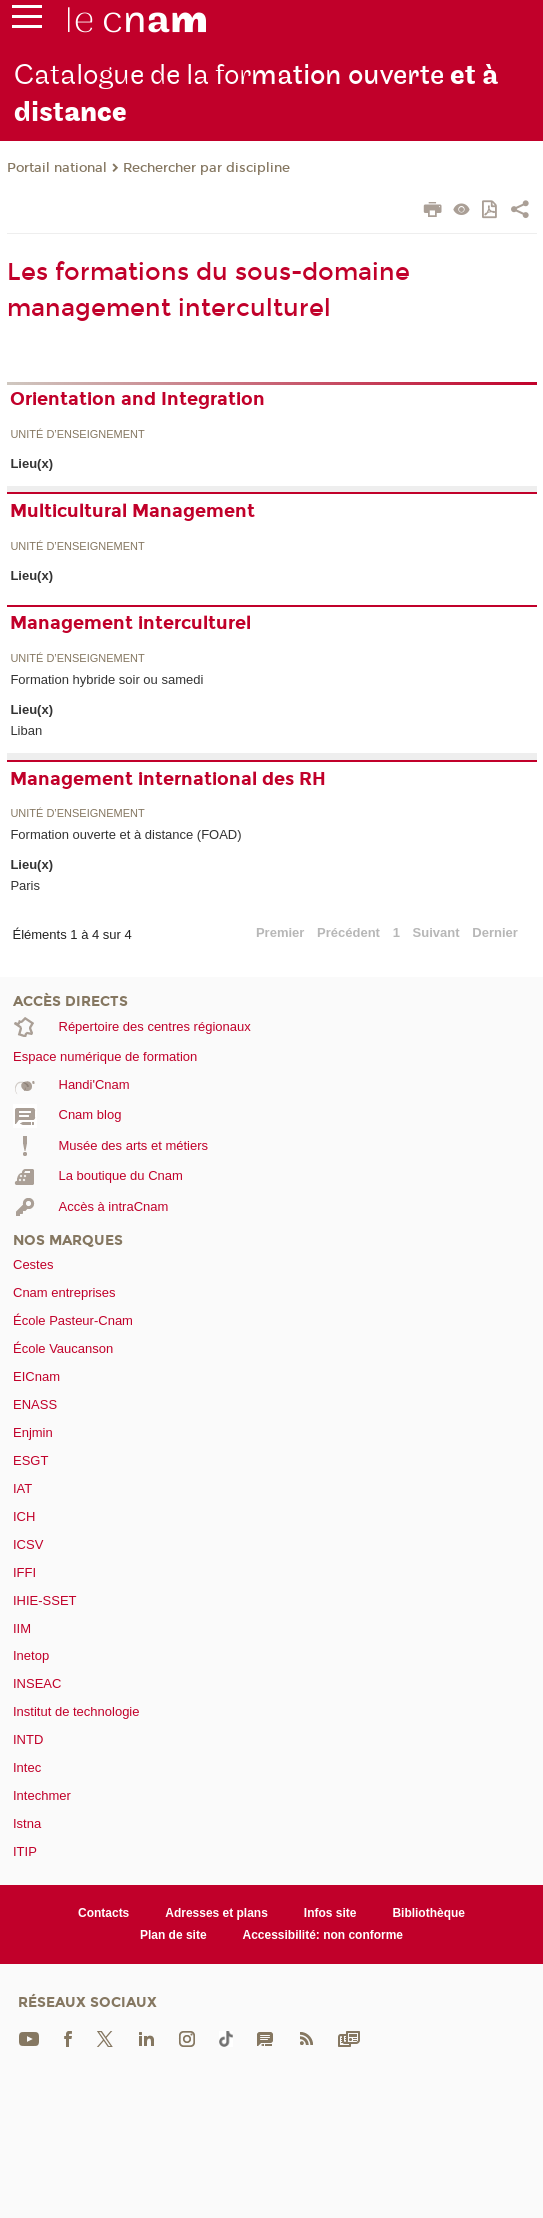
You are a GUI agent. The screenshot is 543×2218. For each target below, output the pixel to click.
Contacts (103, 1913)
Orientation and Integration (137, 399)
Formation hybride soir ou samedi (106, 679)
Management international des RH (168, 779)
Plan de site (173, 1935)
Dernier (495, 932)
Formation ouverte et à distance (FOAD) (125, 834)
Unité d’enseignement (77, 434)
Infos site (330, 1913)
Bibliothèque (428, 1913)
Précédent (348, 932)
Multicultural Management (132, 511)
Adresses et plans (216, 1913)
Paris (25, 885)
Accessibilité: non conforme (323, 1935)
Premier (280, 932)
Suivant (436, 932)
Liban (26, 730)
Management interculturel (130, 623)
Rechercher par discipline (206, 168)
